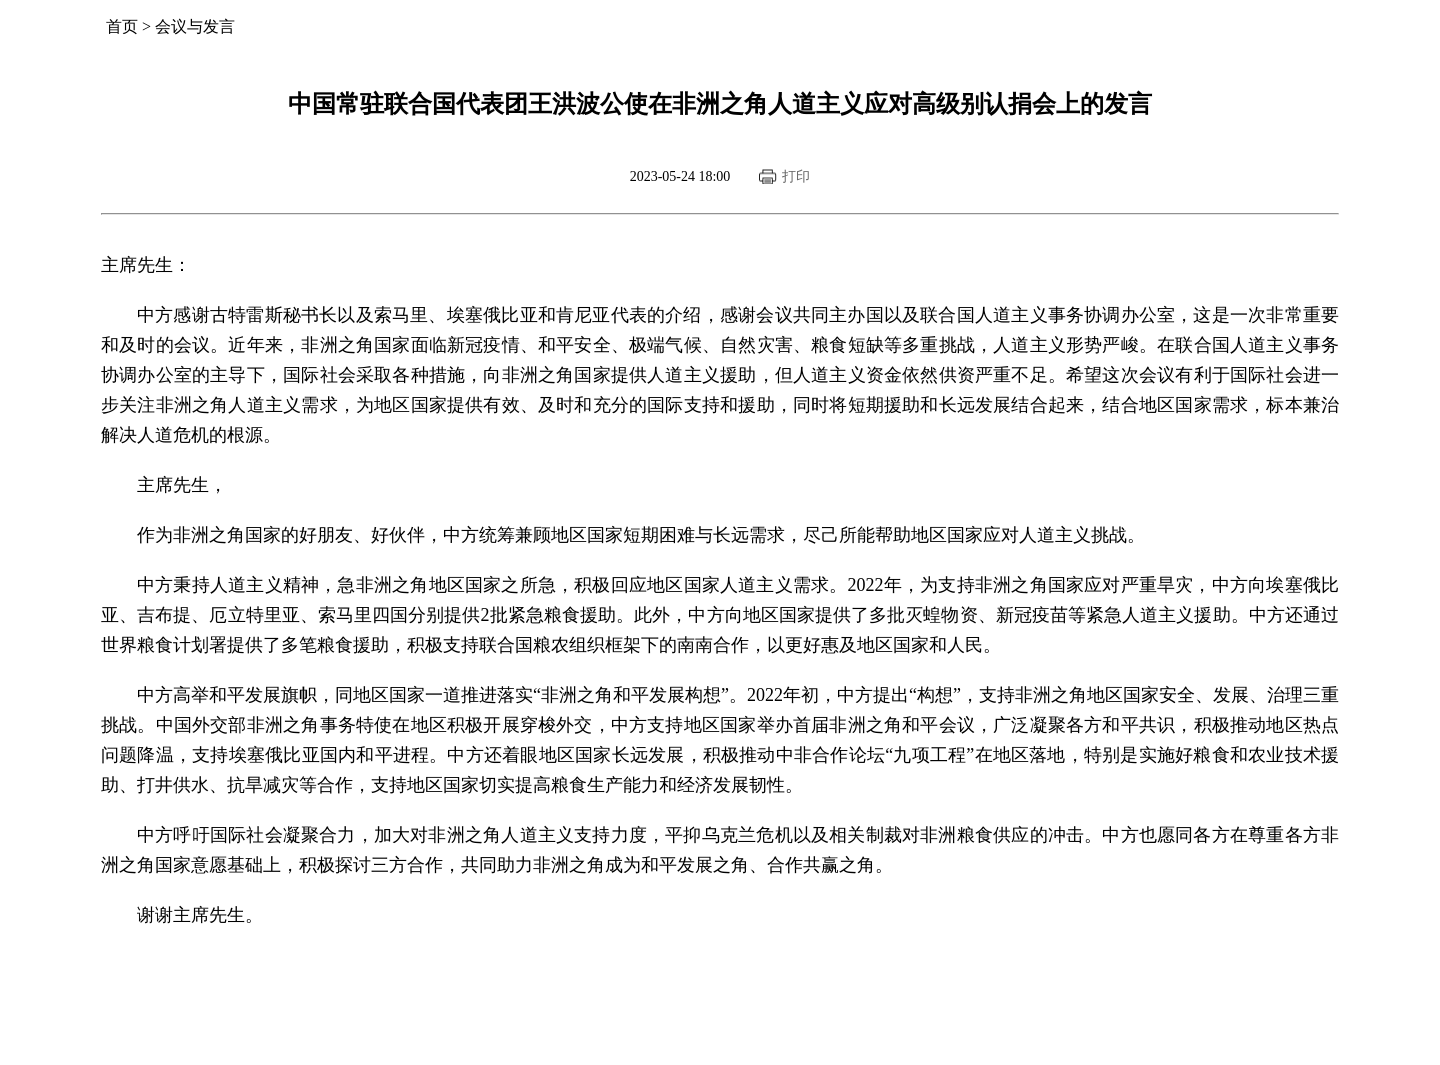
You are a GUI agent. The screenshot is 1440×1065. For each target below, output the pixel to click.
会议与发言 (195, 26)
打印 (796, 176)
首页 (122, 26)
